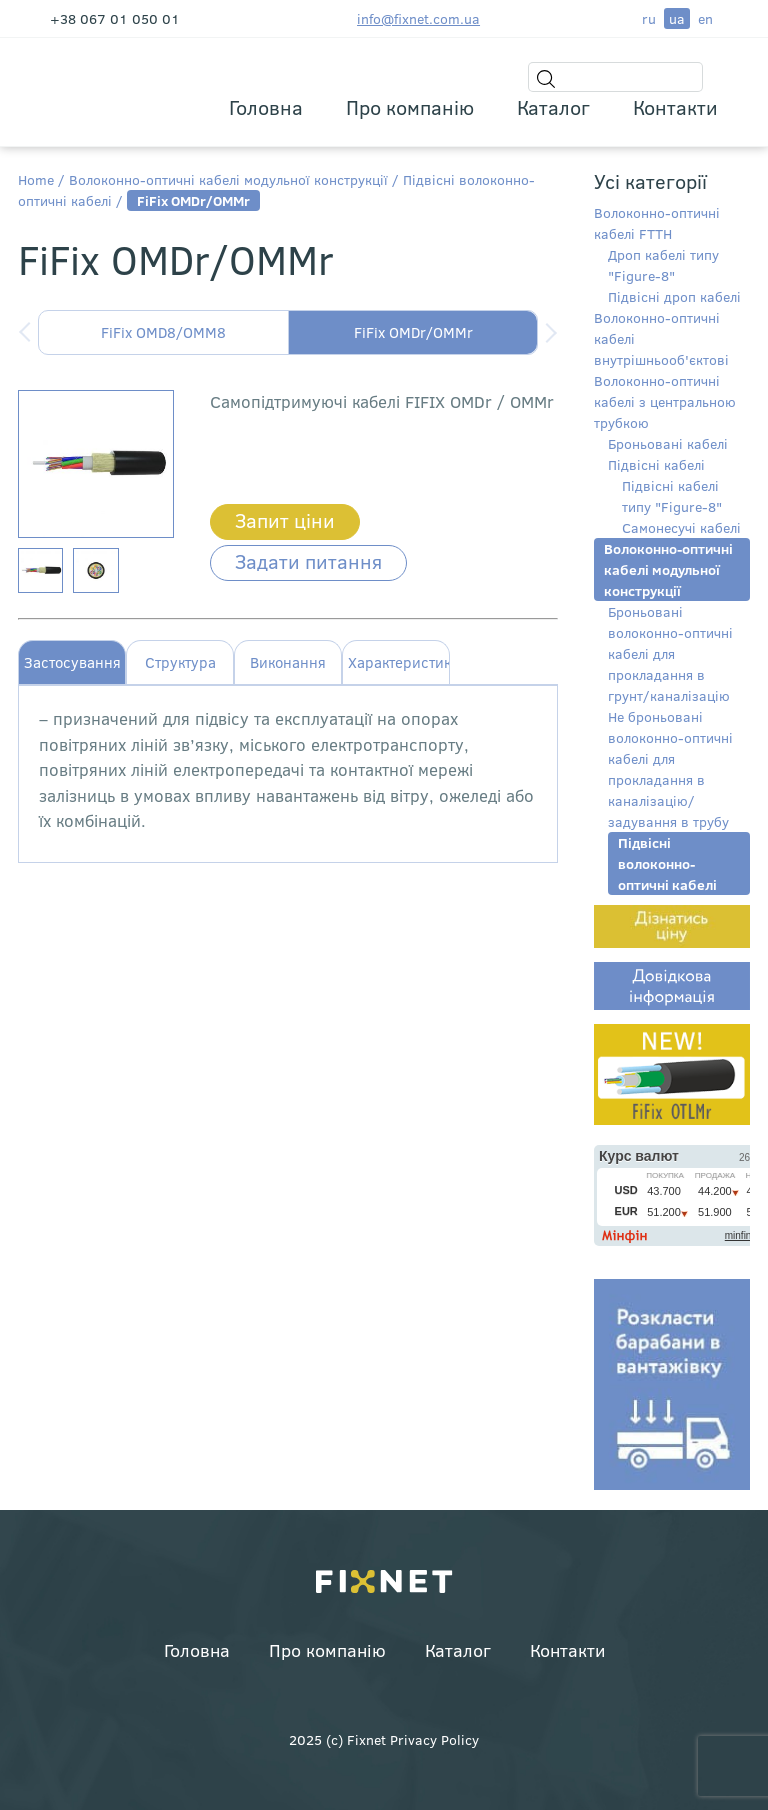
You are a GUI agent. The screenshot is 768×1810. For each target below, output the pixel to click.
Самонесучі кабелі (681, 527)
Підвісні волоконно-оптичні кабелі (667, 863)
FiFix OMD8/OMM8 (163, 332)
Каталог (553, 106)
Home (36, 179)
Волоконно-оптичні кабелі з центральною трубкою (665, 401)
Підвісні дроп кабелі (674, 296)
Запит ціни (285, 519)
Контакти (675, 106)
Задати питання (308, 560)
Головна (266, 106)
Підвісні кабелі (656, 464)
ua (677, 18)
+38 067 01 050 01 (115, 18)
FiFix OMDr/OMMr (413, 332)
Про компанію (410, 106)
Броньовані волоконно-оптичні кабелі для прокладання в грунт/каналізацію (670, 653)
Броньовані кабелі (668, 443)
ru (649, 18)
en (705, 18)
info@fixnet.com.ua (418, 18)
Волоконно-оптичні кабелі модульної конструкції (228, 179)
